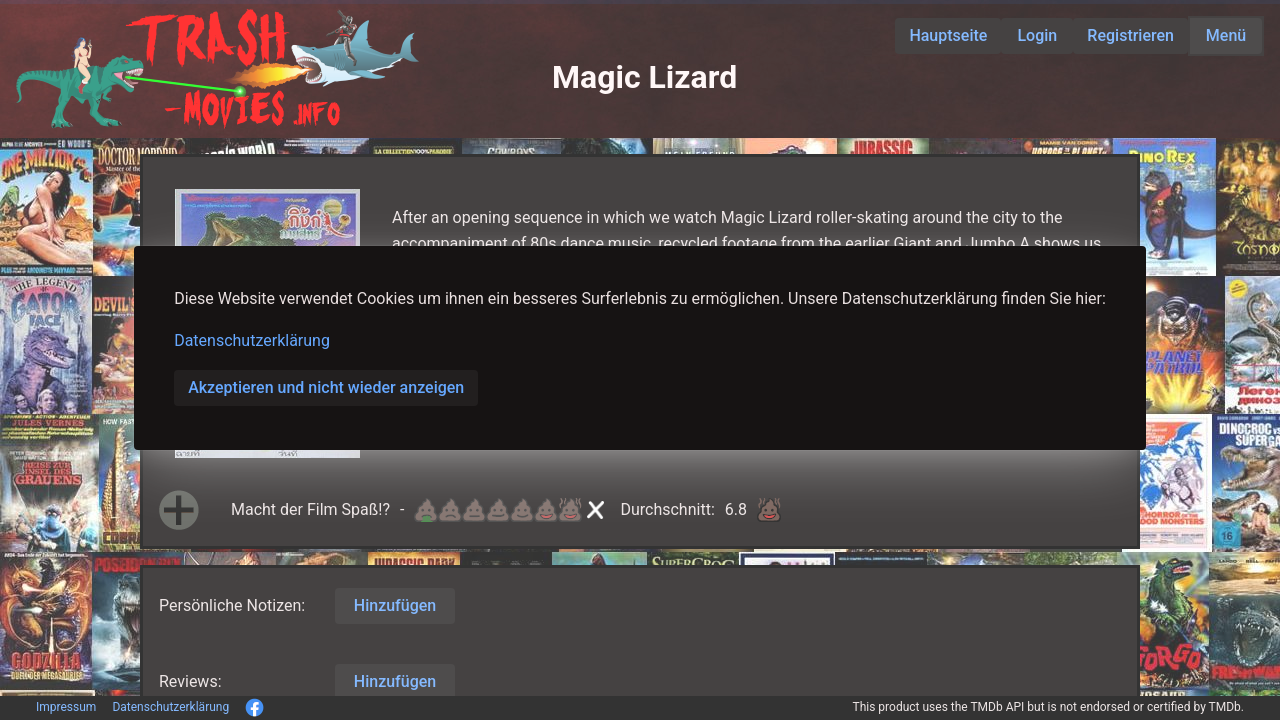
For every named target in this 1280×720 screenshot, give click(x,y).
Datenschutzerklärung (252, 340)
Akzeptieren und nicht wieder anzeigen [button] (326, 387)
